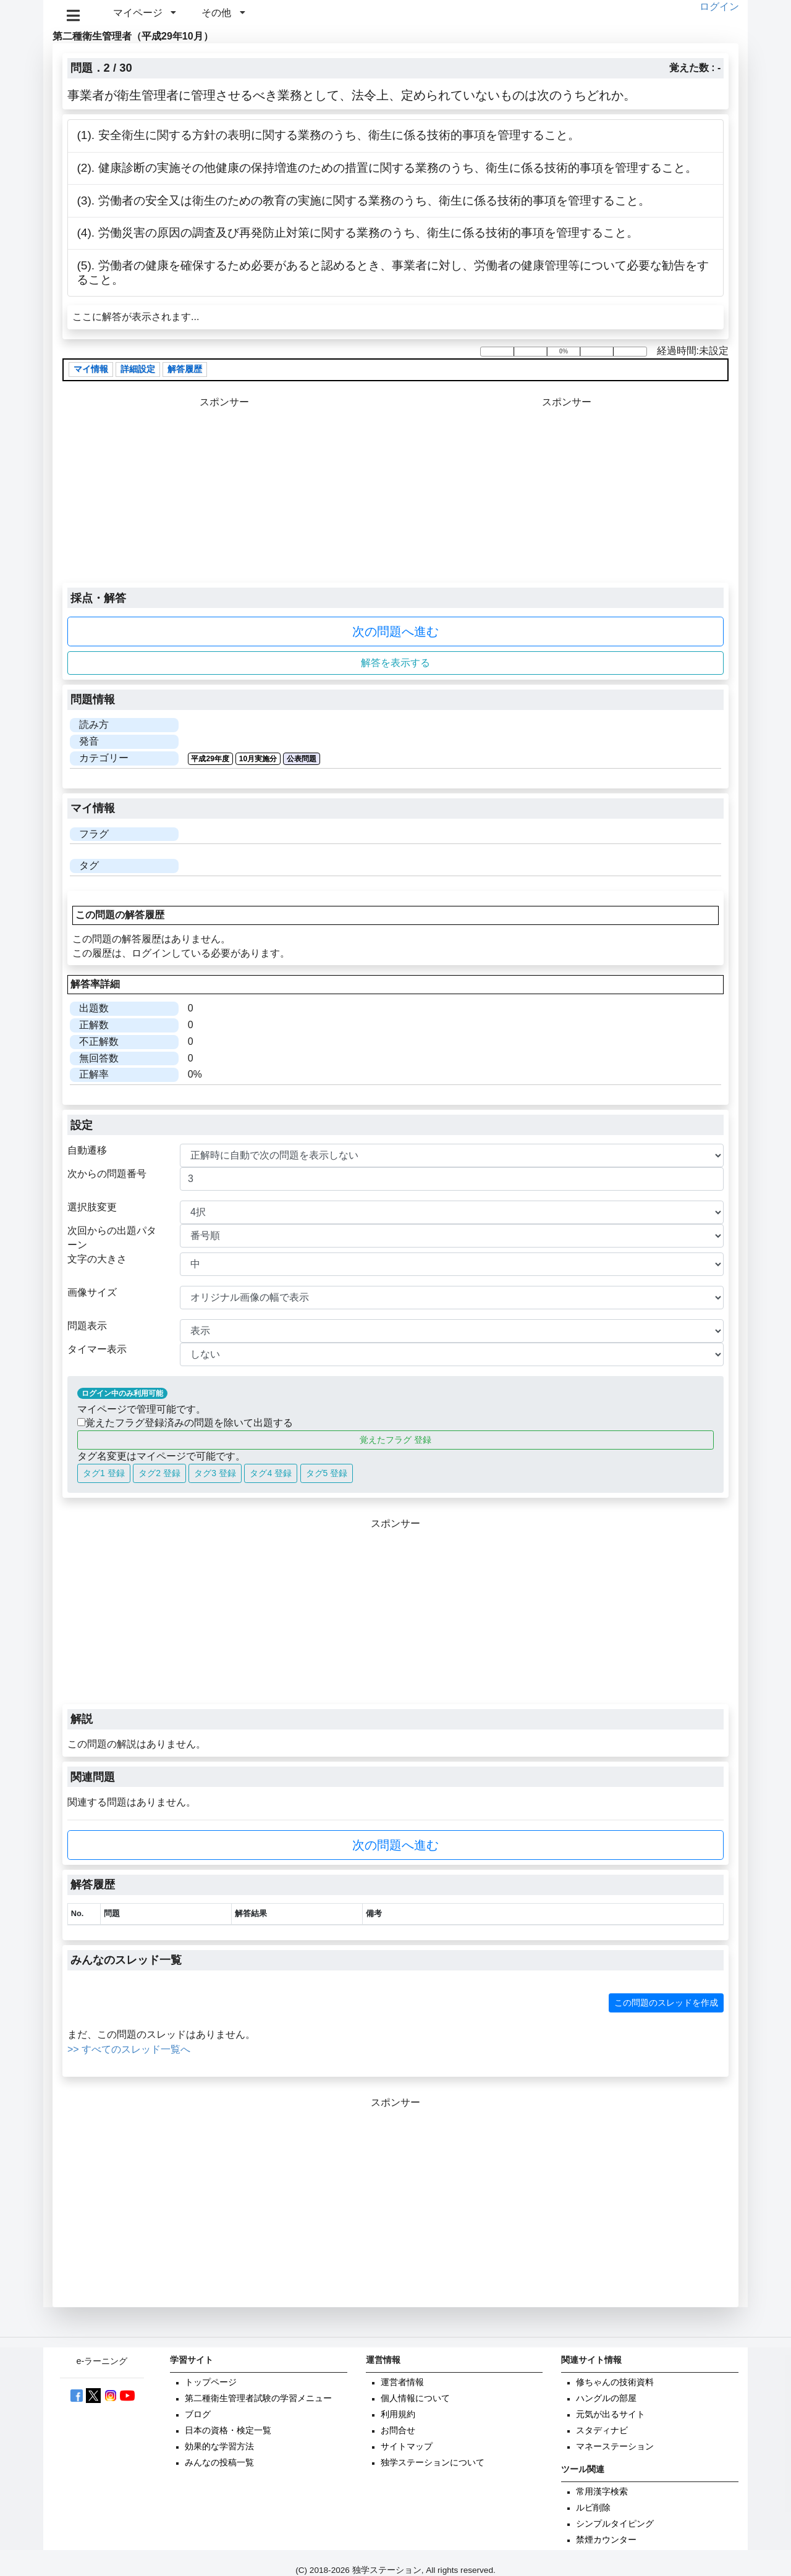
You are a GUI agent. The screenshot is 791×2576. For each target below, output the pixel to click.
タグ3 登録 (215, 1473)
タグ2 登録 (159, 1473)
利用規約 (398, 2414)
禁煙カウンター (606, 2539)
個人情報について (415, 2398)
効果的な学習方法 (219, 2446)
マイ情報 (91, 369)
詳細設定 (138, 369)
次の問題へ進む (395, 631)
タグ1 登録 (104, 1473)
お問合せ (398, 2430)
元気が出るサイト (610, 2414)
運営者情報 (402, 2382)
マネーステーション (615, 2446)
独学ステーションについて (432, 2462)
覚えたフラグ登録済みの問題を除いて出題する (185, 1422)
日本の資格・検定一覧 (228, 2430)
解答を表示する (395, 662)
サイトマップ (407, 2446)
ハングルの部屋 (606, 2398)
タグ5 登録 (327, 1473)
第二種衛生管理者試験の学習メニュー (258, 2398)
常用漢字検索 (602, 2491)
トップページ (211, 2382)
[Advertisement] (566, 496)
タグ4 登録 (271, 1473)
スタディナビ (602, 2430)
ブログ (198, 2414)
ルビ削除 (593, 2507)
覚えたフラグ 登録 (395, 1440)
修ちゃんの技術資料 (615, 2382)
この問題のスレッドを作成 (666, 2003)
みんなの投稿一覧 (219, 2462)
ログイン (719, 6)
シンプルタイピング (615, 2523)
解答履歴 (184, 369)
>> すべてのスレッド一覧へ (128, 2049)
